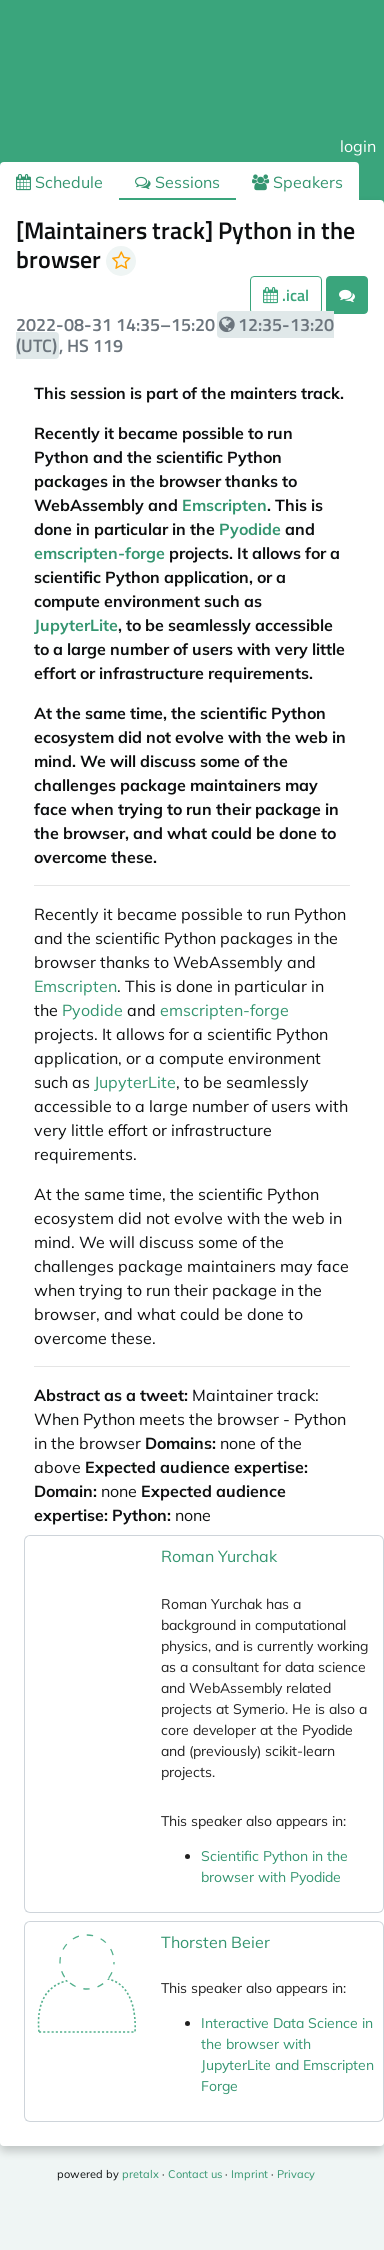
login (358, 146)
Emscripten (224, 505)
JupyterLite (76, 625)
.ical (286, 295)
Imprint (249, 2174)
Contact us (195, 2174)
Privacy (296, 2174)
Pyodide (250, 529)
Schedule (59, 182)
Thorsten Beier (215, 1942)
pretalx (140, 2174)
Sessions (177, 182)
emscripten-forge (99, 553)
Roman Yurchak (219, 1556)
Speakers (297, 182)
